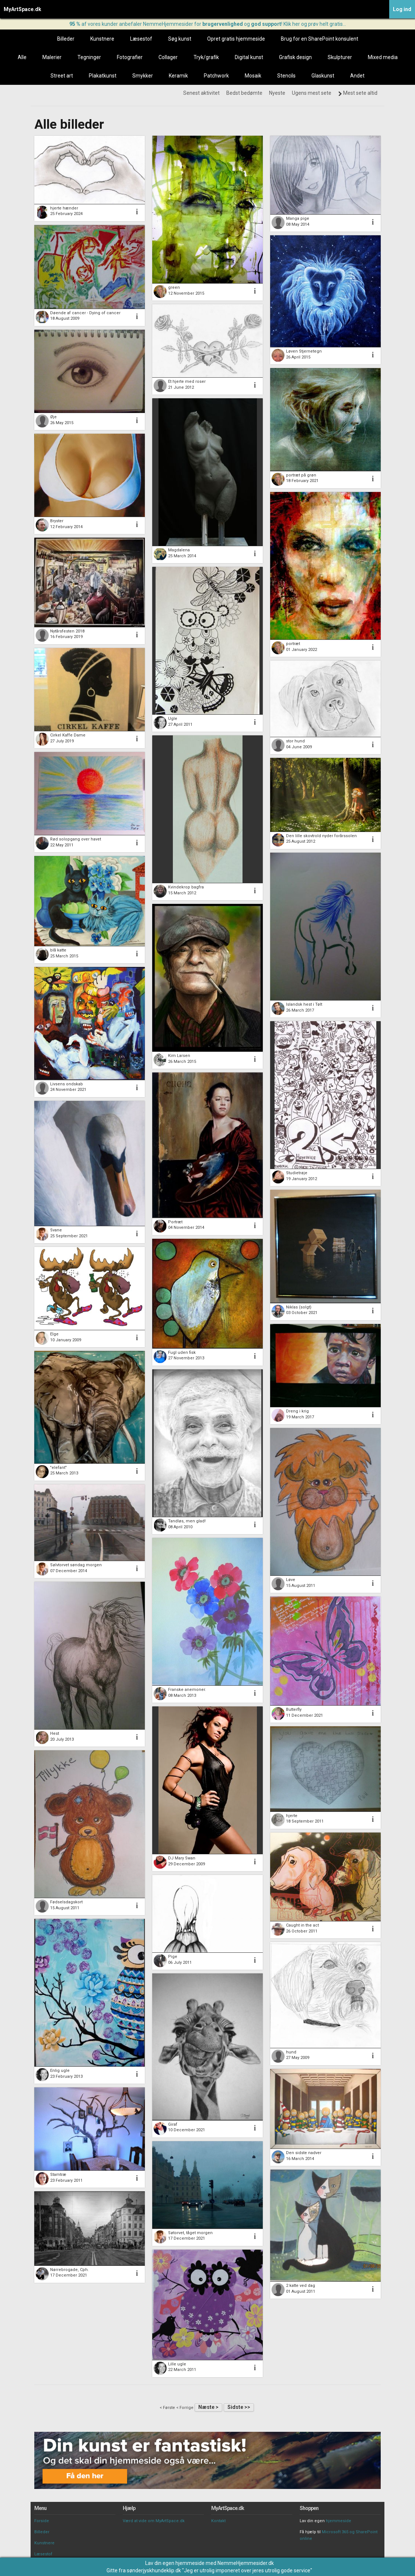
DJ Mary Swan (181, 1858)
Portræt (175, 1222)
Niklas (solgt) (298, 1307)
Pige (172, 1956)
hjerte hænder (64, 208)
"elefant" (58, 1467)
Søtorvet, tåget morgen (190, 2232)
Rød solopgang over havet (75, 839)
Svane (56, 1230)
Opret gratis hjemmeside (236, 39)
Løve (290, 1579)
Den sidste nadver (303, 2152)
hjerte (291, 1815)
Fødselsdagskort (66, 1902)
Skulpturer (340, 57)
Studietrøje (296, 1173)
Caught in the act (302, 1925)
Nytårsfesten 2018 (67, 631)
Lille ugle (177, 2364)
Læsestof (141, 39)
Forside (41, 2520)
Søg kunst (179, 39)
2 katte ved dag (300, 2285)
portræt (293, 643)
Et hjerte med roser (187, 381)
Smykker (142, 76)
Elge (54, 1334)
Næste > (208, 2407)
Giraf (172, 2124)
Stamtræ (58, 2174)
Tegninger (89, 57)
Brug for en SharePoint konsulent (319, 39)
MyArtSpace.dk (22, 9)
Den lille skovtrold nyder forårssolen (321, 835)
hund (291, 2052)
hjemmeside (338, 2520)
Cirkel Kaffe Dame (68, 735)
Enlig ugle (60, 2070)
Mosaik (253, 76)
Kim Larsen (179, 1055)
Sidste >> (238, 2407)
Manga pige (297, 218)
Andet (357, 76)
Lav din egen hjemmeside (175, 2563)
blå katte (58, 950)
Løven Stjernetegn (304, 351)
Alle (22, 57)
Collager (168, 57)
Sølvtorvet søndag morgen (76, 1565)
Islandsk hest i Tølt (304, 1004)
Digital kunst (249, 57)
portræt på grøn (301, 475)
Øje (53, 417)
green (174, 287)
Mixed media (383, 57)
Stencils (286, 76)
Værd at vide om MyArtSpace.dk (154, 2520)
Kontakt (218, 2520)
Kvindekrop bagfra (186, 887)
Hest (54, 1733)
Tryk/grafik (206, 57)
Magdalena (179, 550)
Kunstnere (102, 39)
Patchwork (216, 76)
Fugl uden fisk (182, 1352)
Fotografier (130, 57)
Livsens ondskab (66, 1084)
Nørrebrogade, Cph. (69, 2269)
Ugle (172, 718)
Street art (61, 76)
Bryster (56, 521)
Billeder (65, 39)
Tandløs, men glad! (187, 1521)
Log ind (402, 9)
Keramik (178, 76)
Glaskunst (322, 76)
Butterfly (293, 1709)
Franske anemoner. (187, 1689)
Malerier (52, 57)
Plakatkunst (102, 76)
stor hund (295, 741)
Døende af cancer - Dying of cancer (85, 313)
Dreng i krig (297, 1411)
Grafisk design (295, 57)
